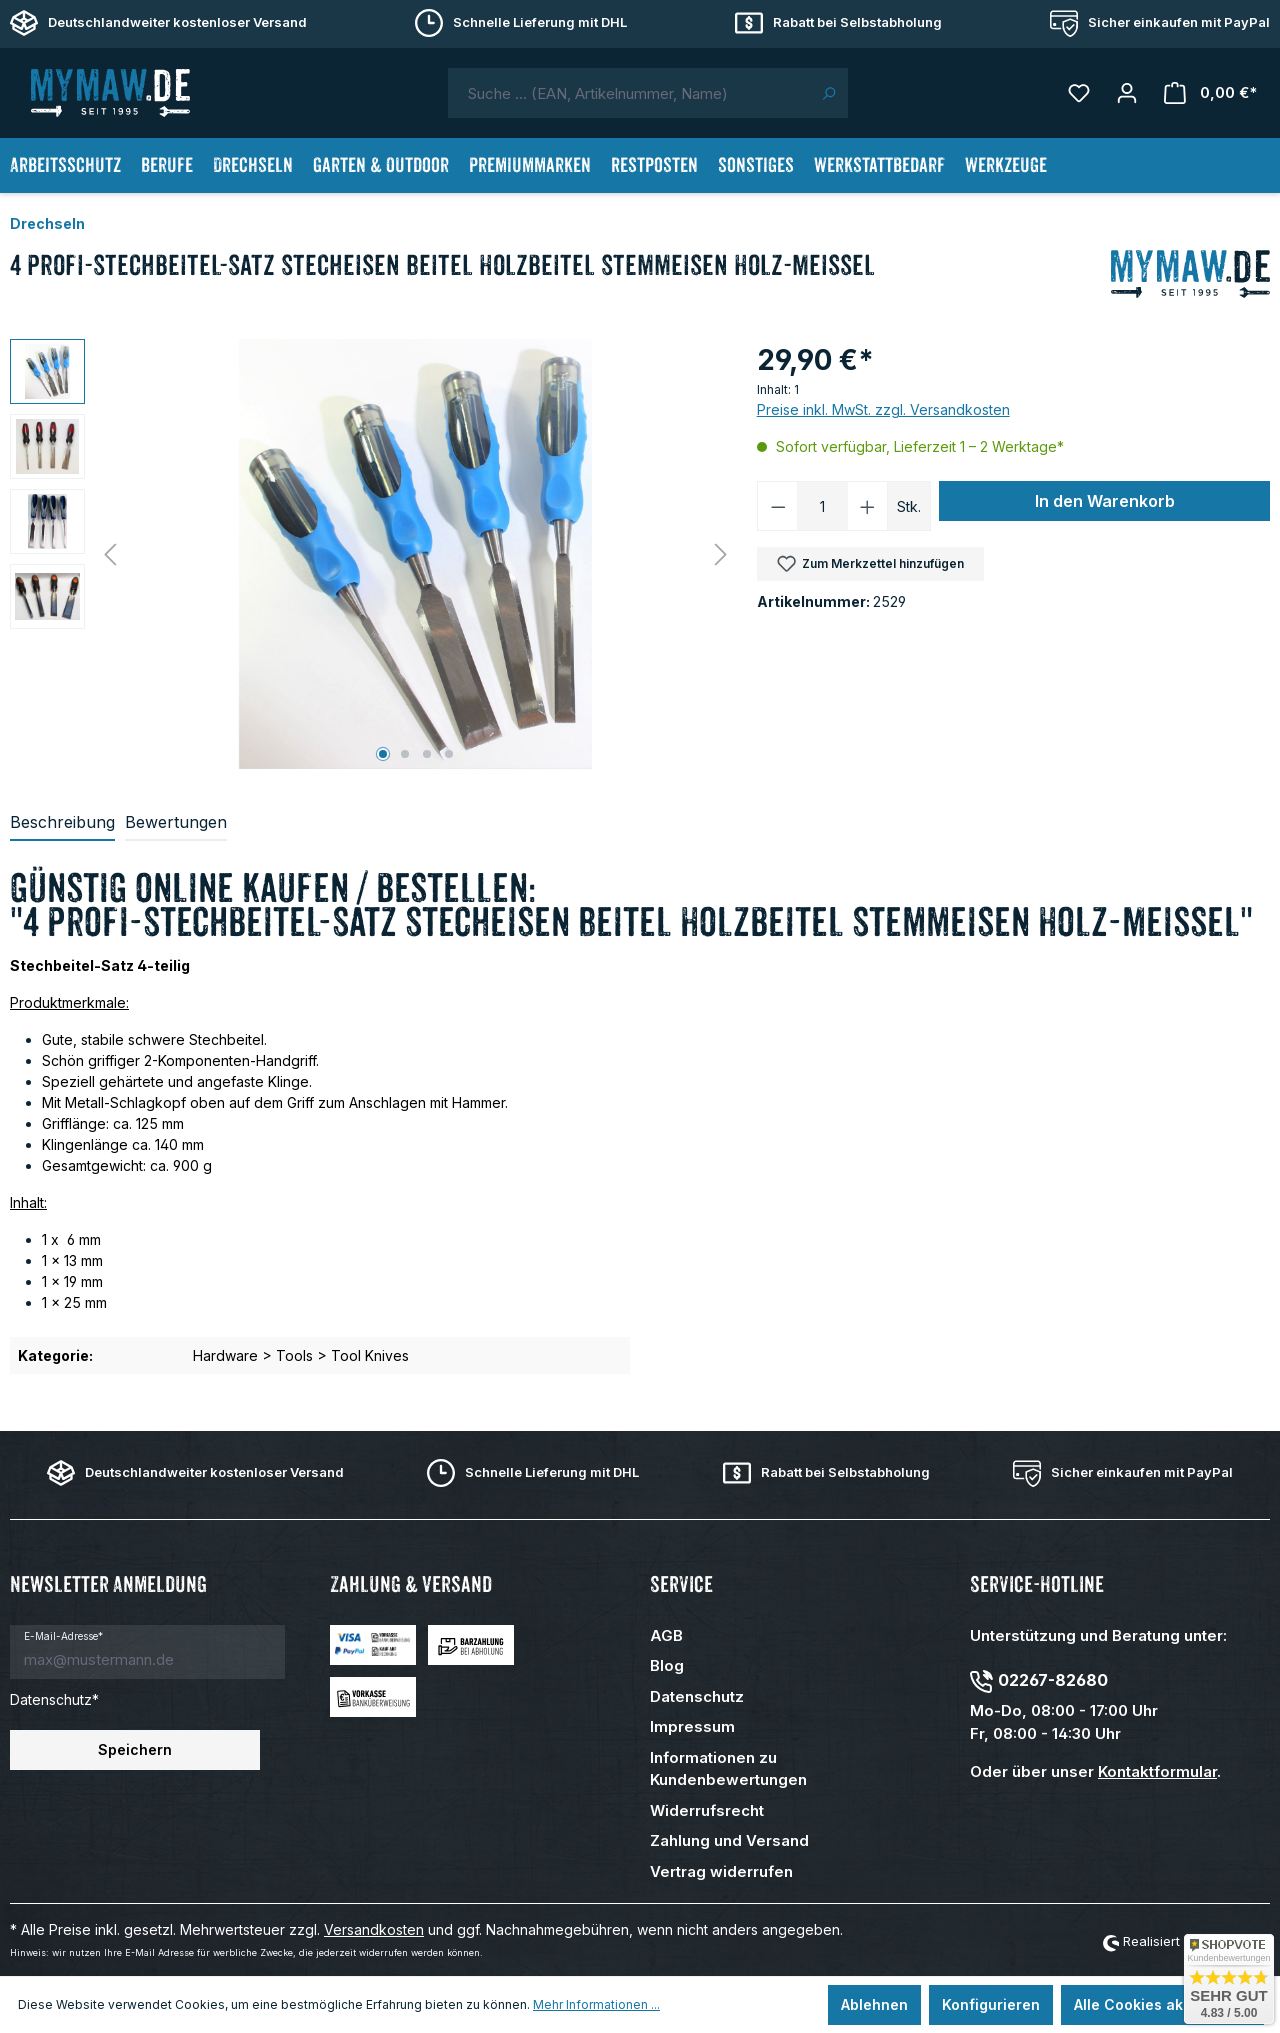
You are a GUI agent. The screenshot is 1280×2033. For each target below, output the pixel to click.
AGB (666, 1635)
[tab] (62, 823)
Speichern (135, 1749)
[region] (373, 554)
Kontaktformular (1157, 1771)
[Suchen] (828, 93)
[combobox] (629, 93)
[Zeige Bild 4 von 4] (449, 754)
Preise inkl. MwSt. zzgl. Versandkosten (883, 409)
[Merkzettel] (1079, 93)
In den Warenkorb (1105, 501)
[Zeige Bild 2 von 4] (405, 754)
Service (681, 1584)
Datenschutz (697, 1696)
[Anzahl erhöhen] (868, 506)
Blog (667, 1665)
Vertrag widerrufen (721, 1871)
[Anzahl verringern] (778, 506)
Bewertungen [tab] (176, 822)
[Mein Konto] (1127, 93)
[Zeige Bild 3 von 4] (427, 754)
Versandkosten (374, 1929)
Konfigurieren (991, 2004)
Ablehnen (874, 2004)
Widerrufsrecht (707, 1810)
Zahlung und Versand (729, 1840)
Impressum (692, 1726)
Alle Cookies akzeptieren (1162, 2004)
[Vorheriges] (110, 554)
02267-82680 (1053, 1680)
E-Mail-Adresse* (63, 1636)
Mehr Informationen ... (596, 2004)
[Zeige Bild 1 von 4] (383, 754)
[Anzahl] (822, 506)
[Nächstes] (721, 554)
